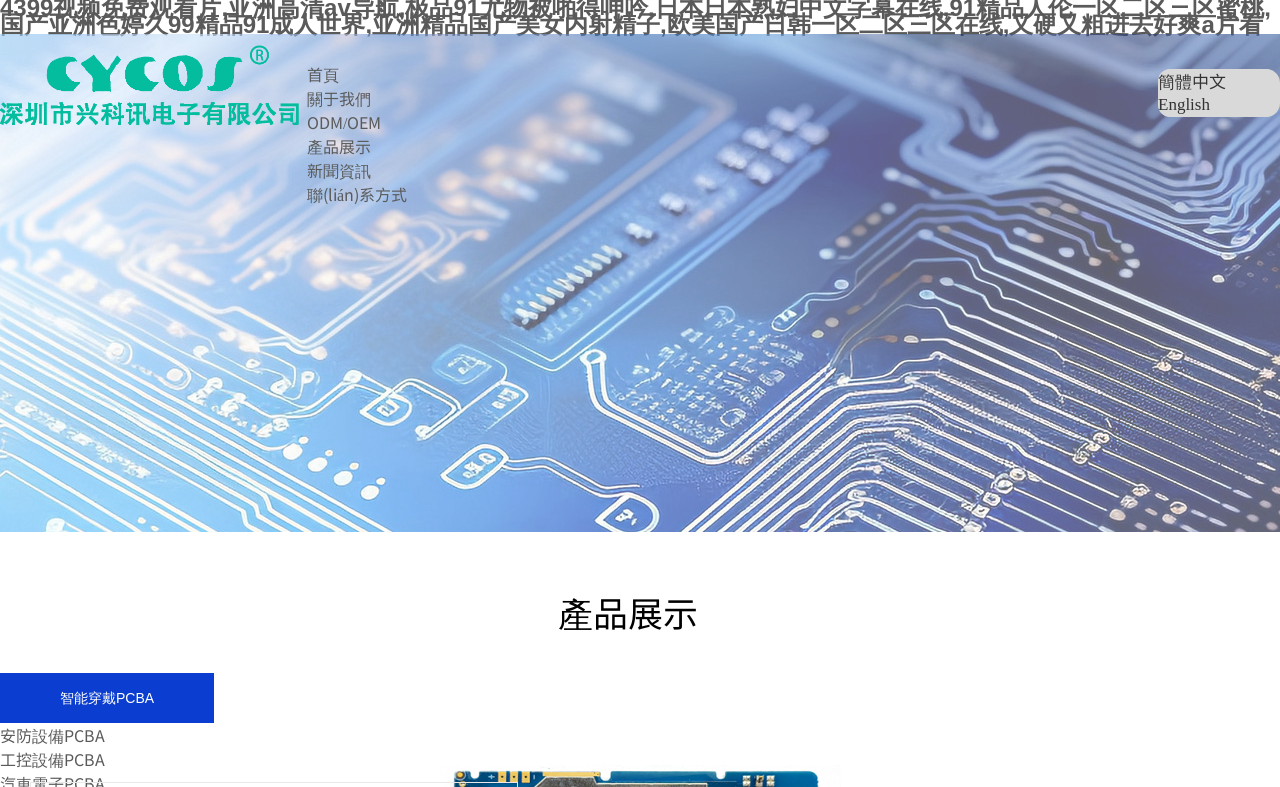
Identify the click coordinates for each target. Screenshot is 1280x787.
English (1184, 104)
